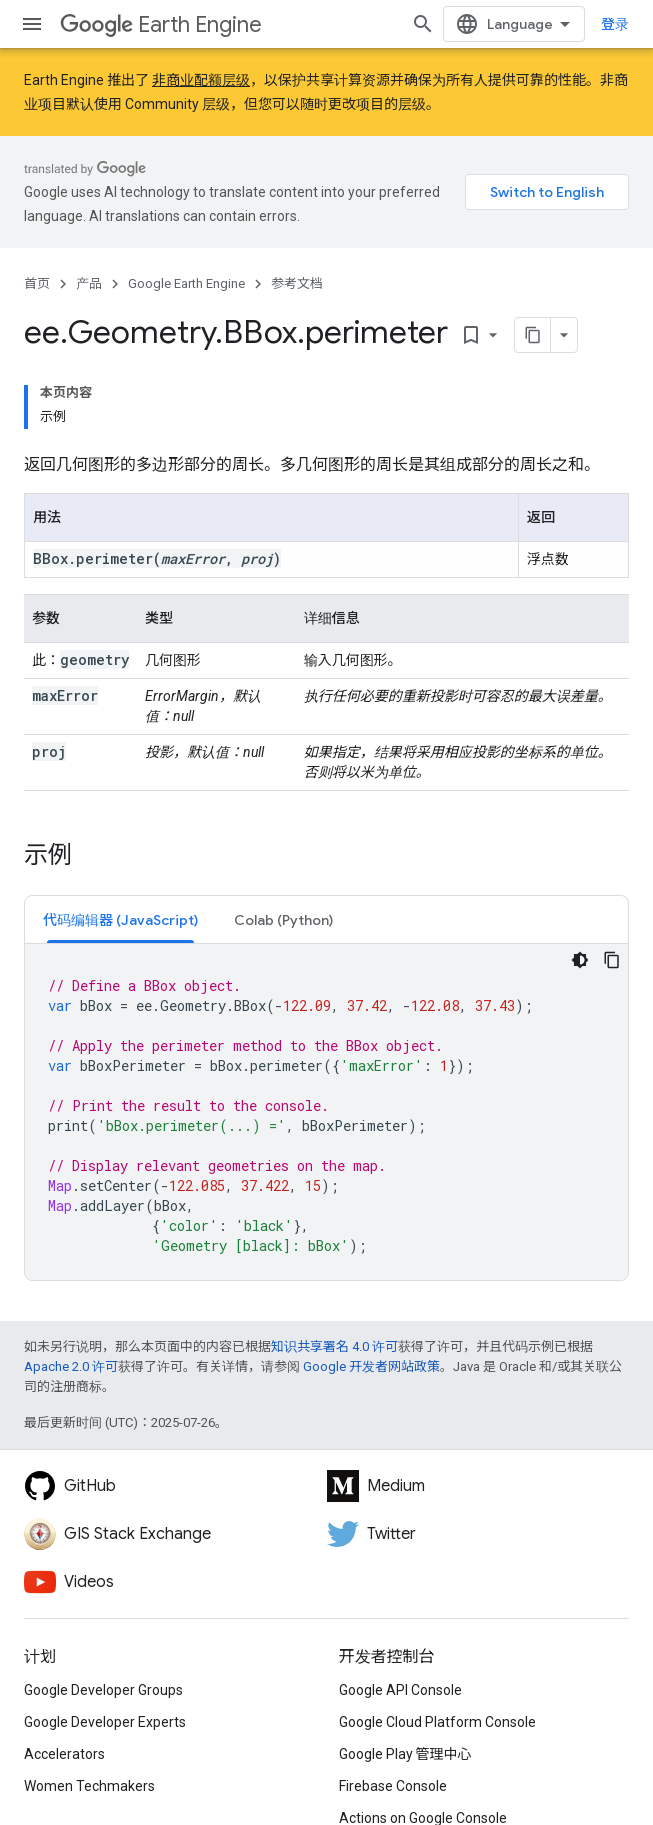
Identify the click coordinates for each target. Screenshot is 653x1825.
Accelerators (64, 1754)
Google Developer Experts (105, 1722)
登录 (615, 24)
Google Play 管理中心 (405, 1754)
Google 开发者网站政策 (371, 1366)
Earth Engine (161, 24)
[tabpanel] (326, 1112)
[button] (120, 919)
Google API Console (400, 1690)
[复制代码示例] (612, 960)
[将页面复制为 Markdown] (533, 335)
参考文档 (297, 283)
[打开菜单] (32, 24)
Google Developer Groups (103, 1690)
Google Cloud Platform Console (437, 1722)
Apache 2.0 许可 (71, 1366)
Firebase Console (393, 1786)
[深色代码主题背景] (580, 960)
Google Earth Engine (186, 283)
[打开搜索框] (423, 24)
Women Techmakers (89, 1786)
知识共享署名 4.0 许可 (334, 1346)
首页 (37, 283)
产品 (89, 283)
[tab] (120, 919)
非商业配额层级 (201, 80)
